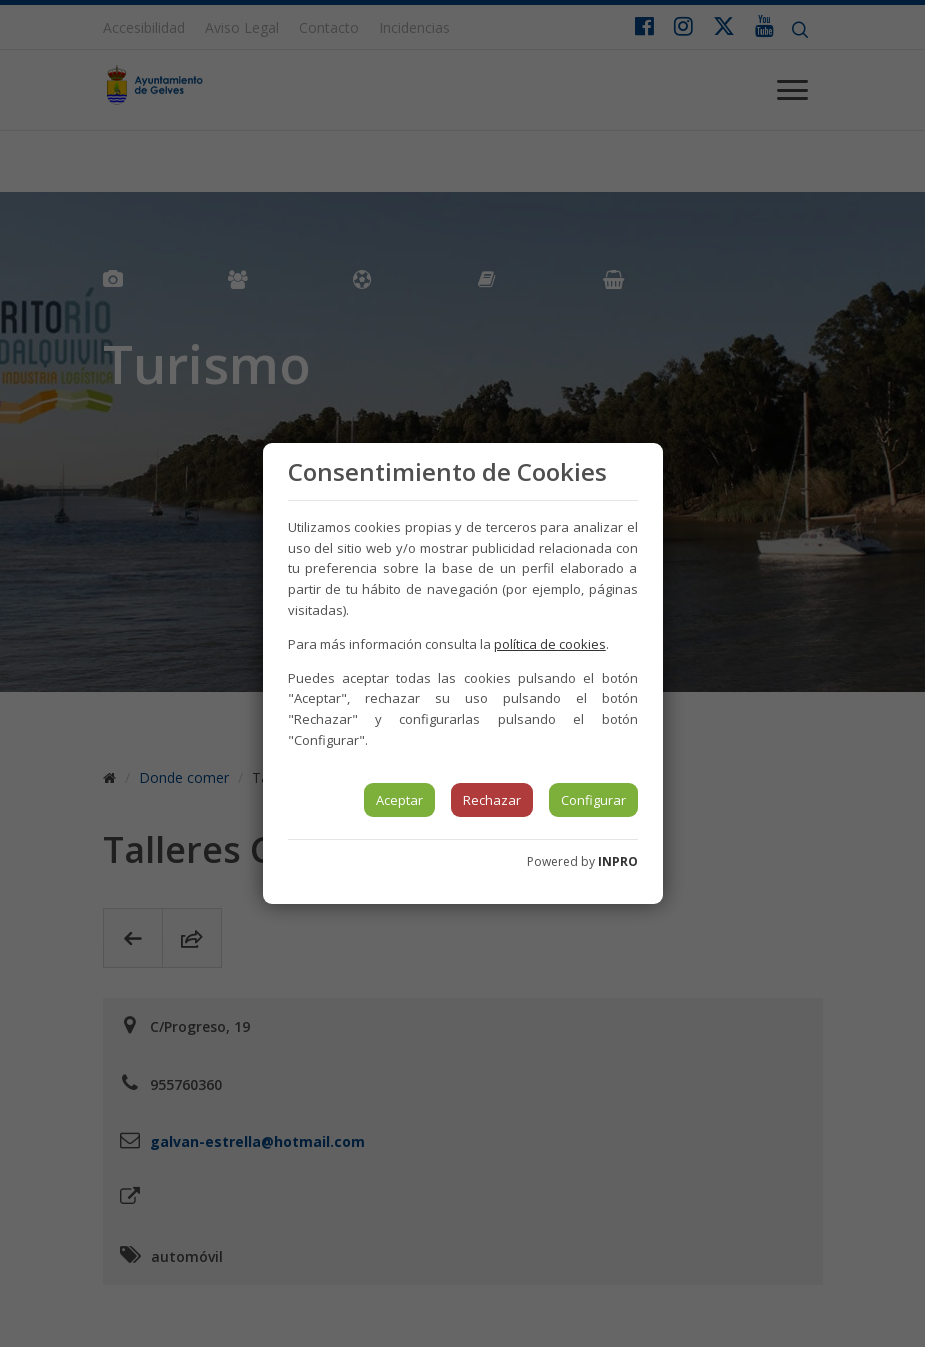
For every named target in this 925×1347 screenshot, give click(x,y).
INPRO (618, 861)
